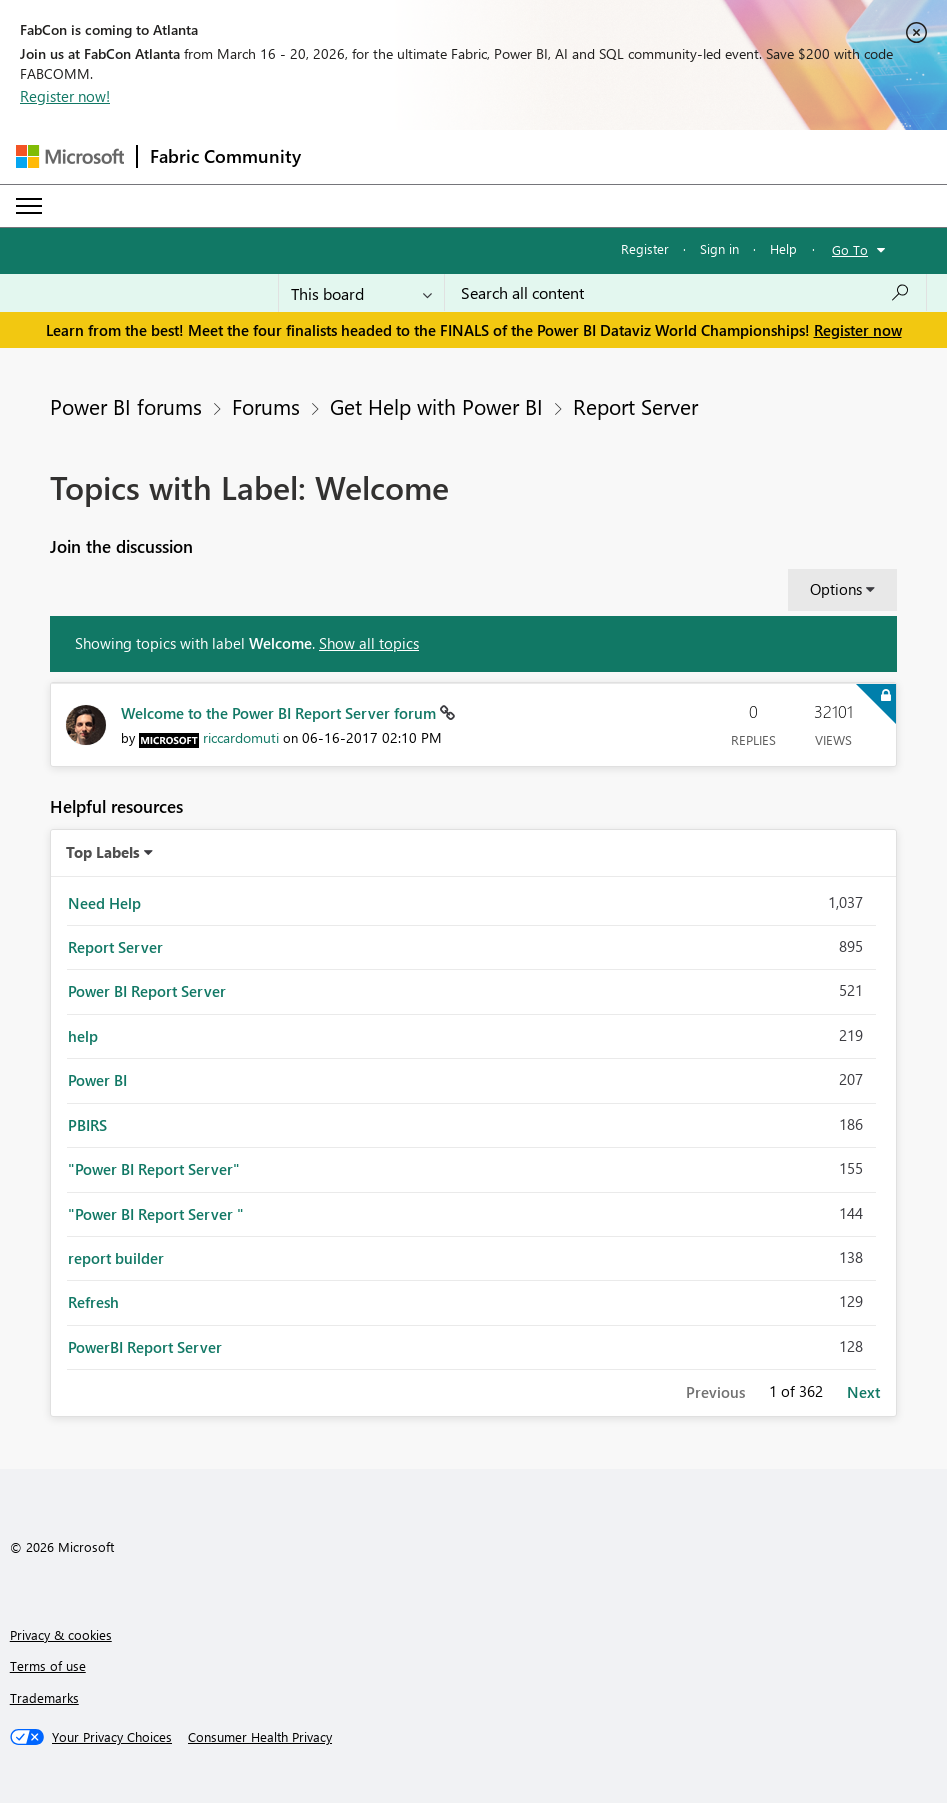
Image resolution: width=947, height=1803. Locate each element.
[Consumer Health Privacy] (260, 1737)
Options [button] (836, 589)
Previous (715, 1392)
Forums (266, 406)
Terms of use (48, 1665)
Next (863, 1392)
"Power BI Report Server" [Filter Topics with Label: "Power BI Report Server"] (154, 1169)
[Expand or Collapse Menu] (29, 206)
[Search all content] (685, 293)
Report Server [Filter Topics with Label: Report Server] (115, 947)
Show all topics (369, 643)
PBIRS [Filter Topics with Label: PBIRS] (87, 1125)
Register (645, 248)
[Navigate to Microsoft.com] (70, 156)
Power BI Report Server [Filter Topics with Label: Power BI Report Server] (147, 991)
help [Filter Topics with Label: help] (83, 1036)
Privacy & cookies (61, 1634)
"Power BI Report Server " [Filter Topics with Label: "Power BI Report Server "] (156, 1214)
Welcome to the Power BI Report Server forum (280, 713)
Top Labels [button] (103, 852)
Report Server (635, 406)
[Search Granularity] (361, 293)
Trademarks (44, 1697)
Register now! (65, 96)
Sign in (719, 248)
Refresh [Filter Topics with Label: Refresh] (93, 1302)
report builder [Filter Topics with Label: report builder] (116, 1258)
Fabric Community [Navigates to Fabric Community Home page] (225, 156)
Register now (858, 330)
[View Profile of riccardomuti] (241, 737)
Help (783, 248)
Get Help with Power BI (436, 406)
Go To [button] (850, 249)
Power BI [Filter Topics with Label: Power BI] (97, 1080)
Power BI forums (126, 406)
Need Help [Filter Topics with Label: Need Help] (104, 903)
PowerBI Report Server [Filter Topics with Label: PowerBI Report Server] (145, 1347)
